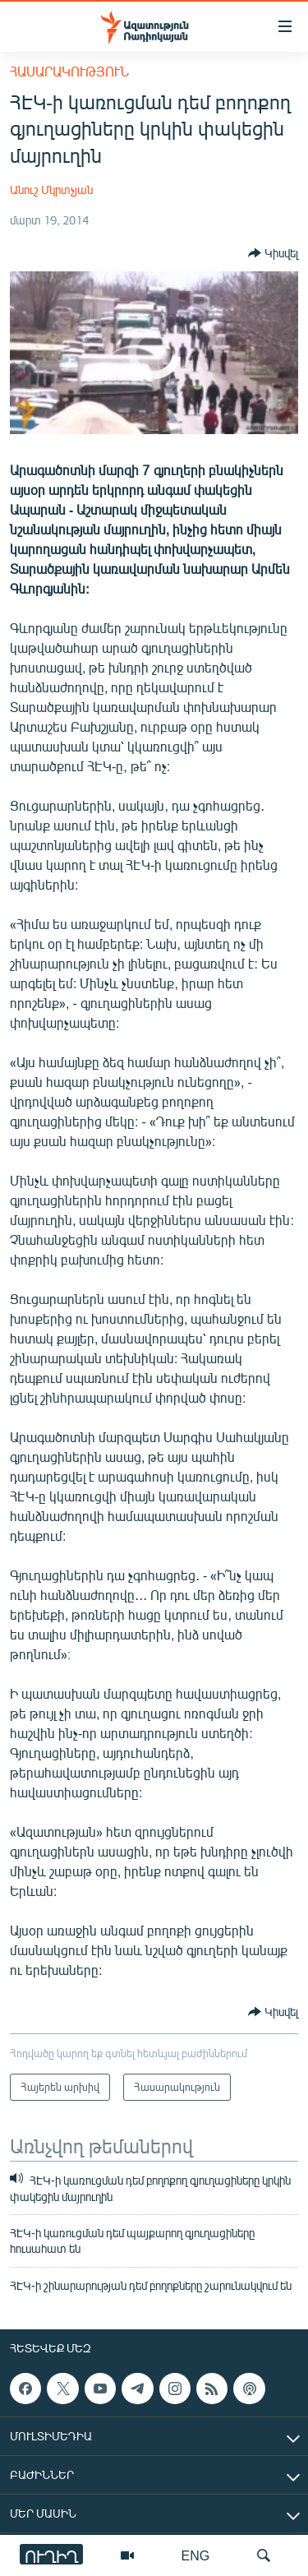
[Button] (273, 253)
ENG (196, 2555)
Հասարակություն (69, 71)
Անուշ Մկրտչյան (51, 190)
